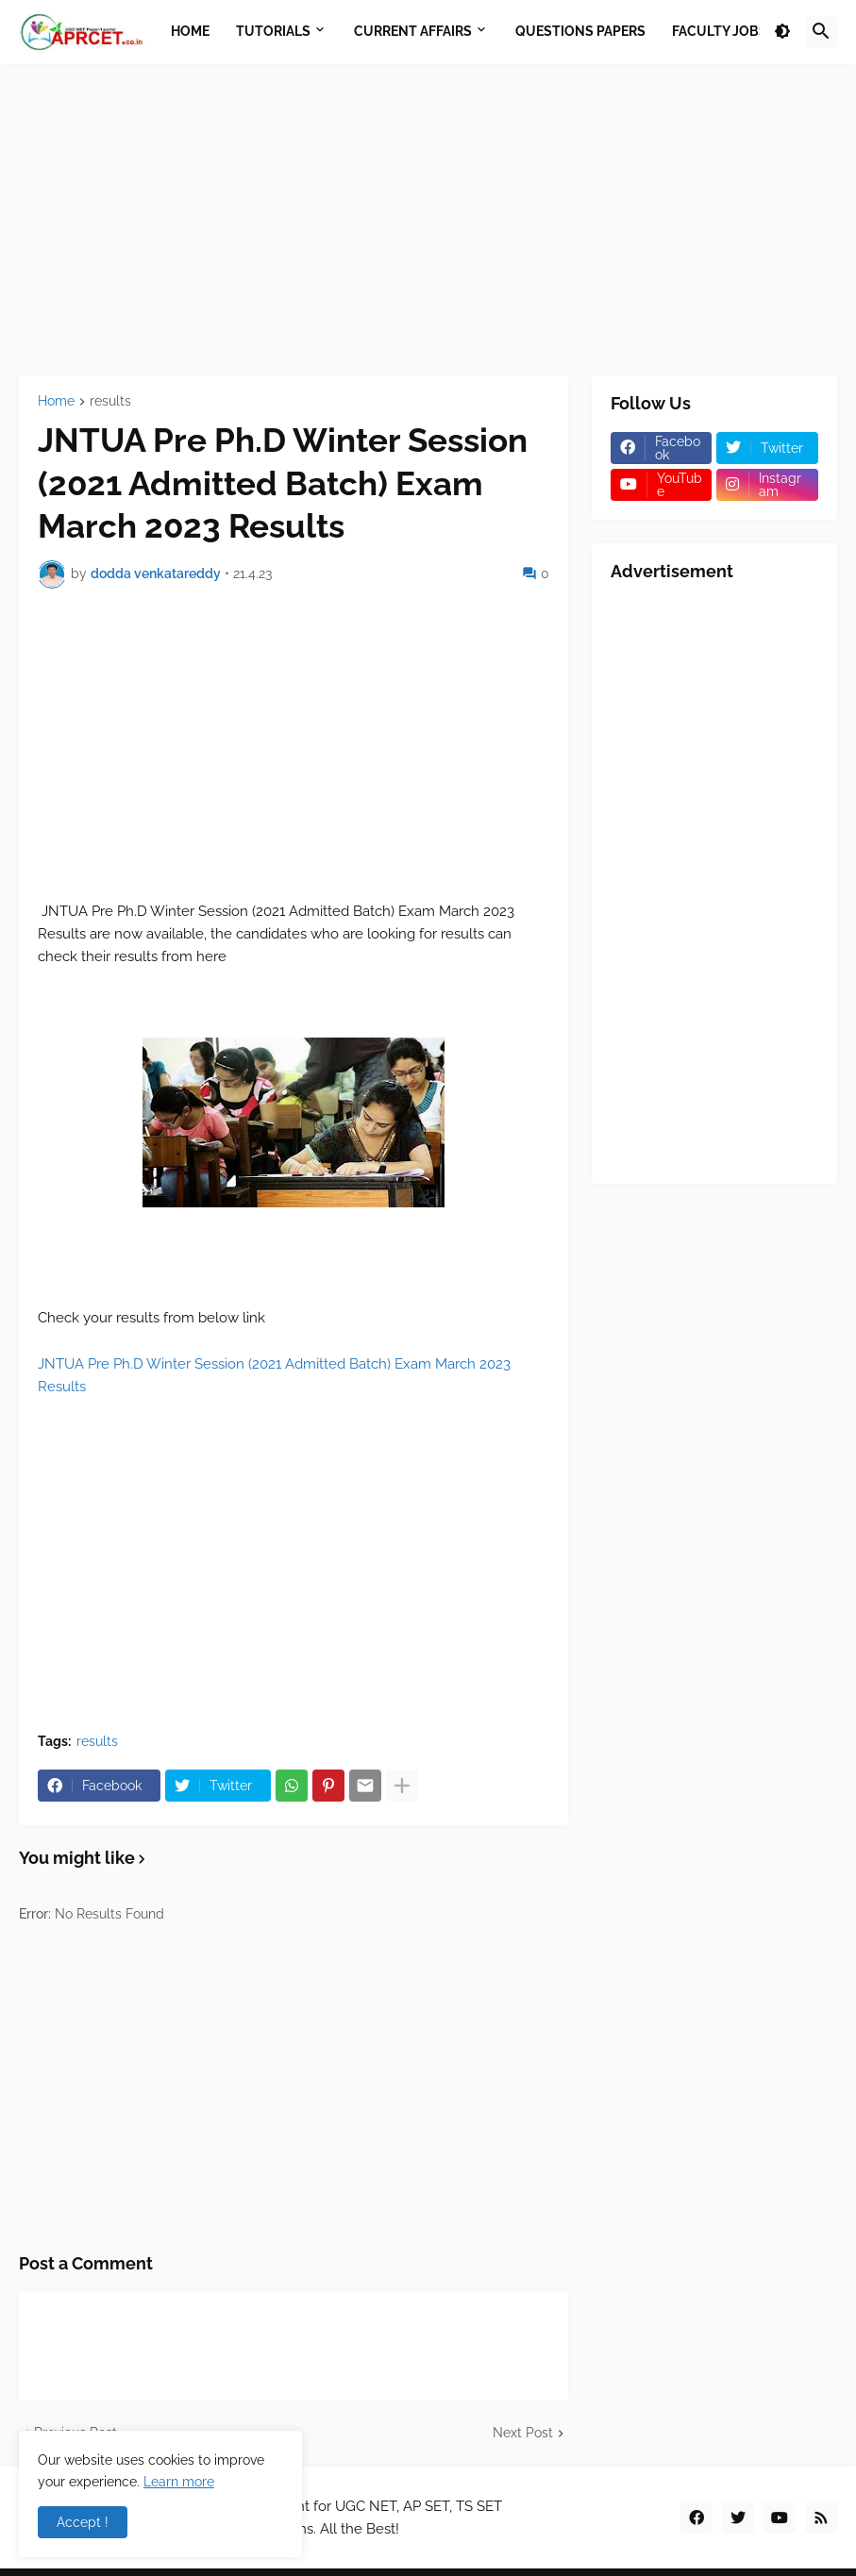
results (110, 401)
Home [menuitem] (190, 31)
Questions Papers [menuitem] (580, 31)
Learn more (178, 2481)
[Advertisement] (428, 220)
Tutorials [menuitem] (273, 31)
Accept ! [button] (83, 2522)
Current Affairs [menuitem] (413, 31)
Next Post (523, 2432)
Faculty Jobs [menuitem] (719, 31)
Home (56, 401)
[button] (782, 32)
